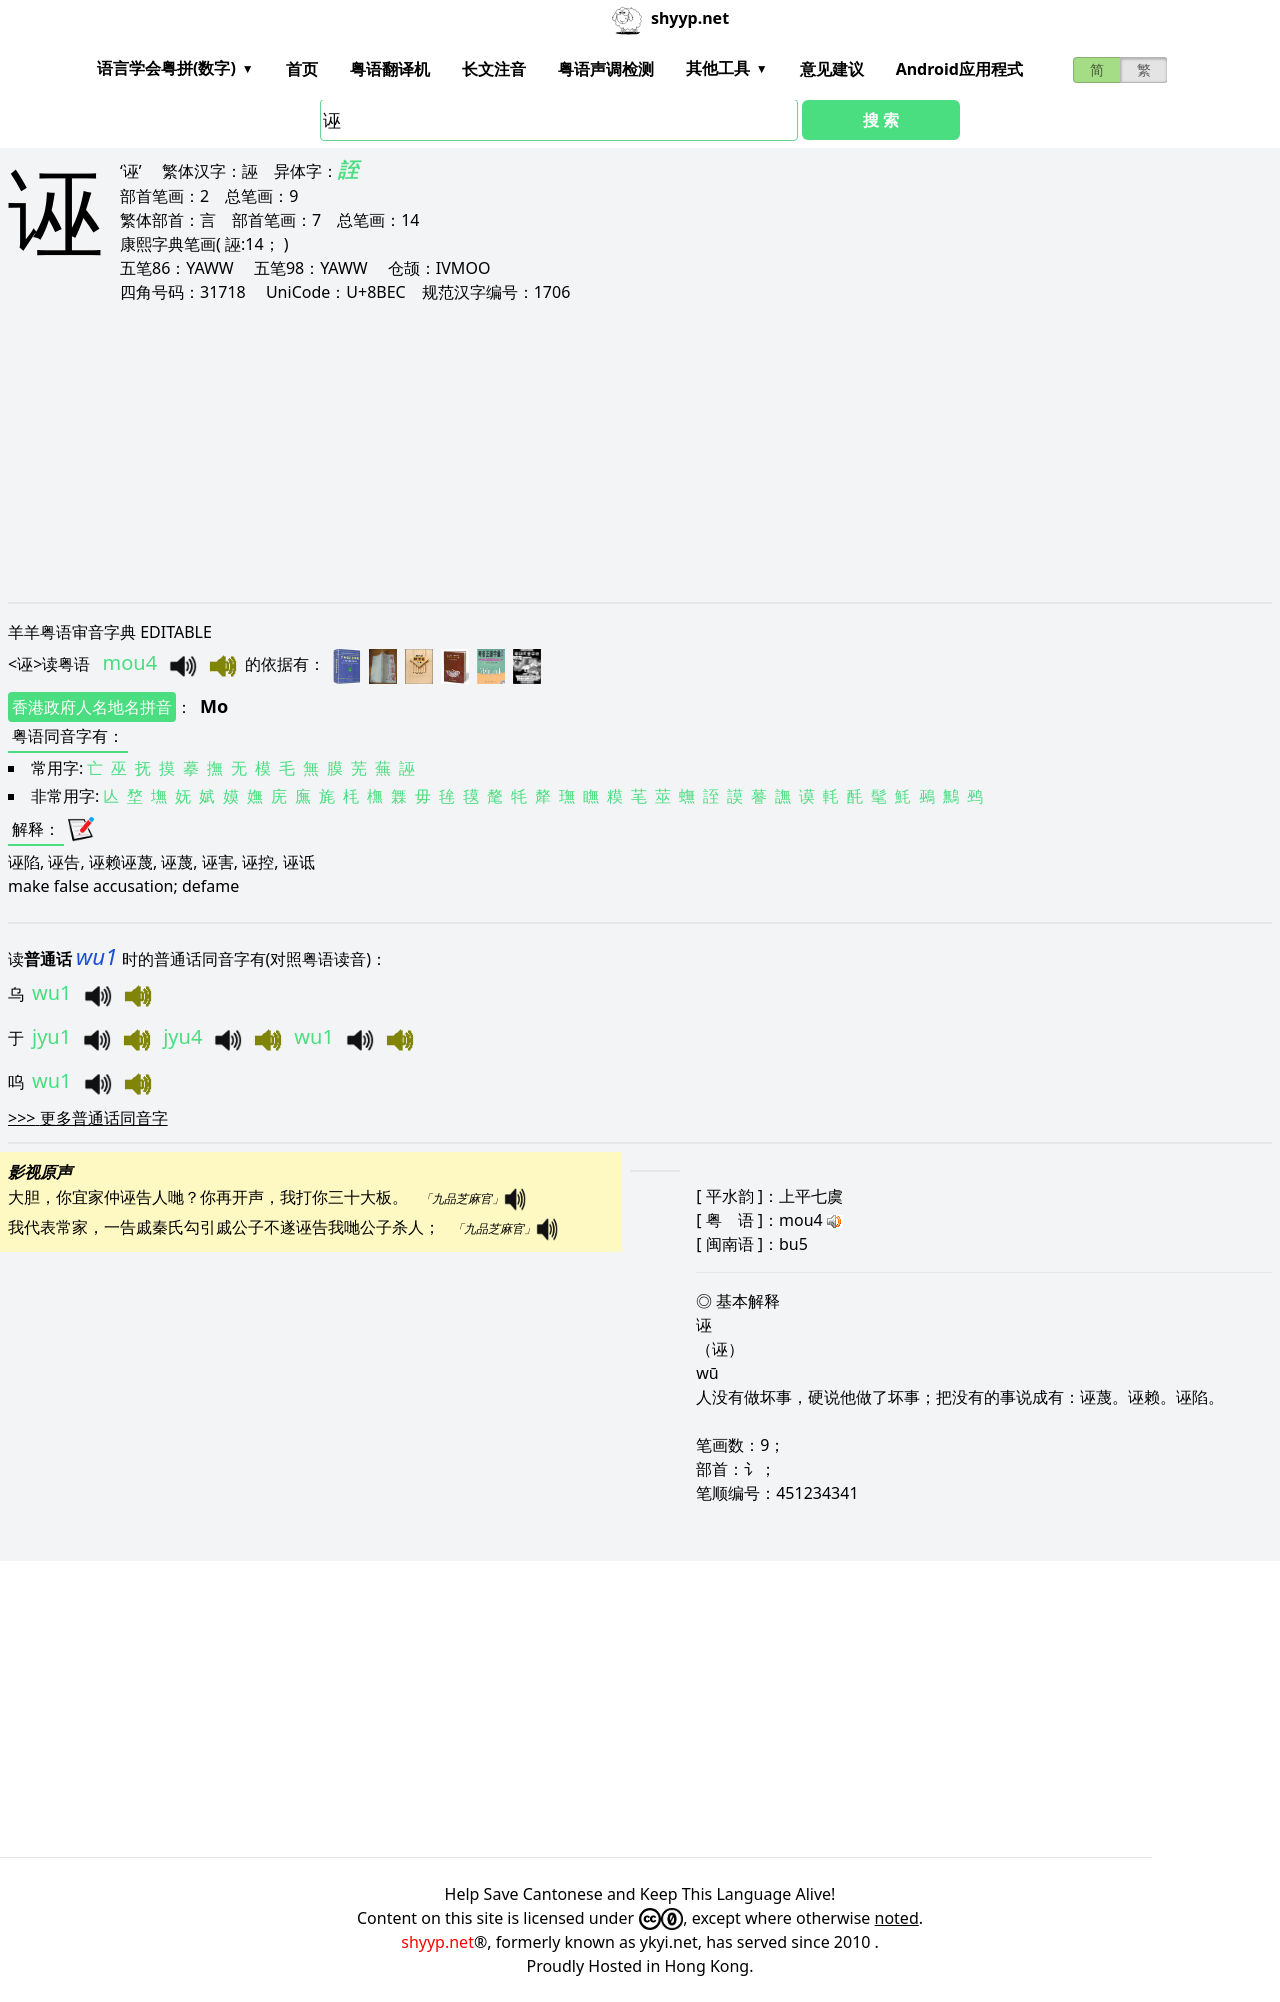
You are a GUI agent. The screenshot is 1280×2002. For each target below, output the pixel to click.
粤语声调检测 (606, 69)
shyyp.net (437, 1942)
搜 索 (881, 120)
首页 (302, 69)
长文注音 (494, 69)
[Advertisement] (608, 452)
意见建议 (832, 69)
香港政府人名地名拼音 (92, 707)
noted (897, 1918)
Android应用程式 (959, 69)
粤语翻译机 (390, 69)
